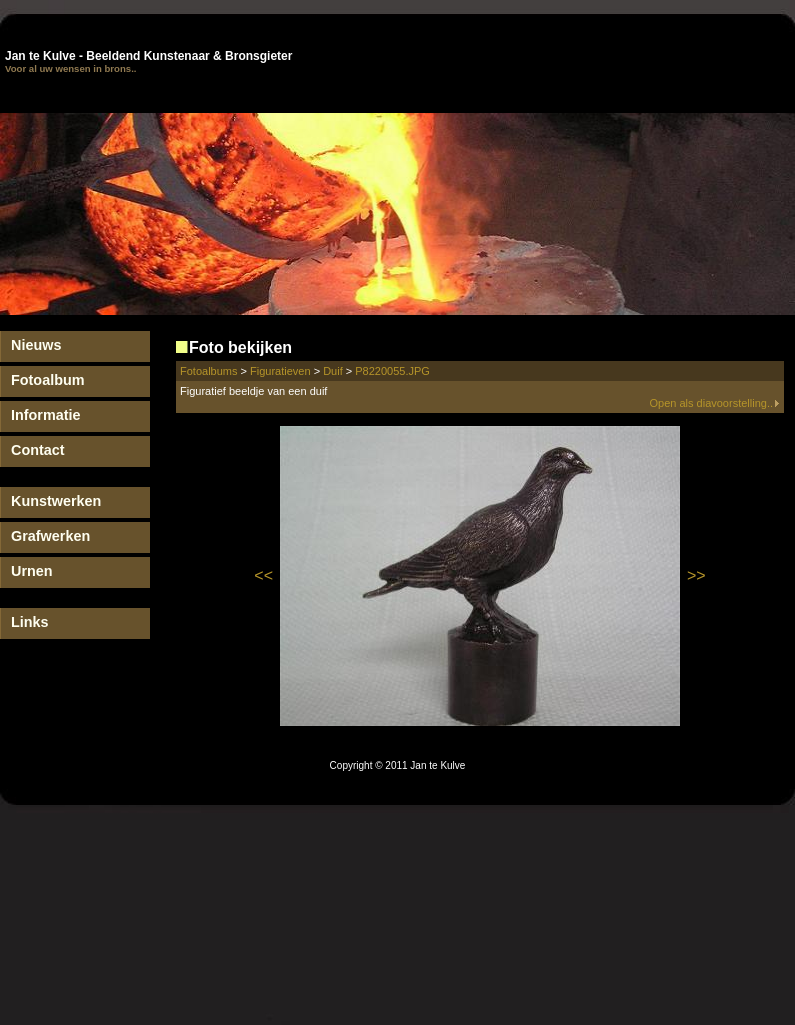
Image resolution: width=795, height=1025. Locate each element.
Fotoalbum (48, 380)
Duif (333, 371)
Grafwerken (50, 536)
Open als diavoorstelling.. (714, 403)
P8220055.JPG (392, 371)
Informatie (46, 415)
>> (696, 575)
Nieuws (36, 345)
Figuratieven (280, 371)
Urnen (32, 571)
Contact (38, 450)
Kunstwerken (56, 501)
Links (30, 622)
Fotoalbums (208, 371)
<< (263, 575)
